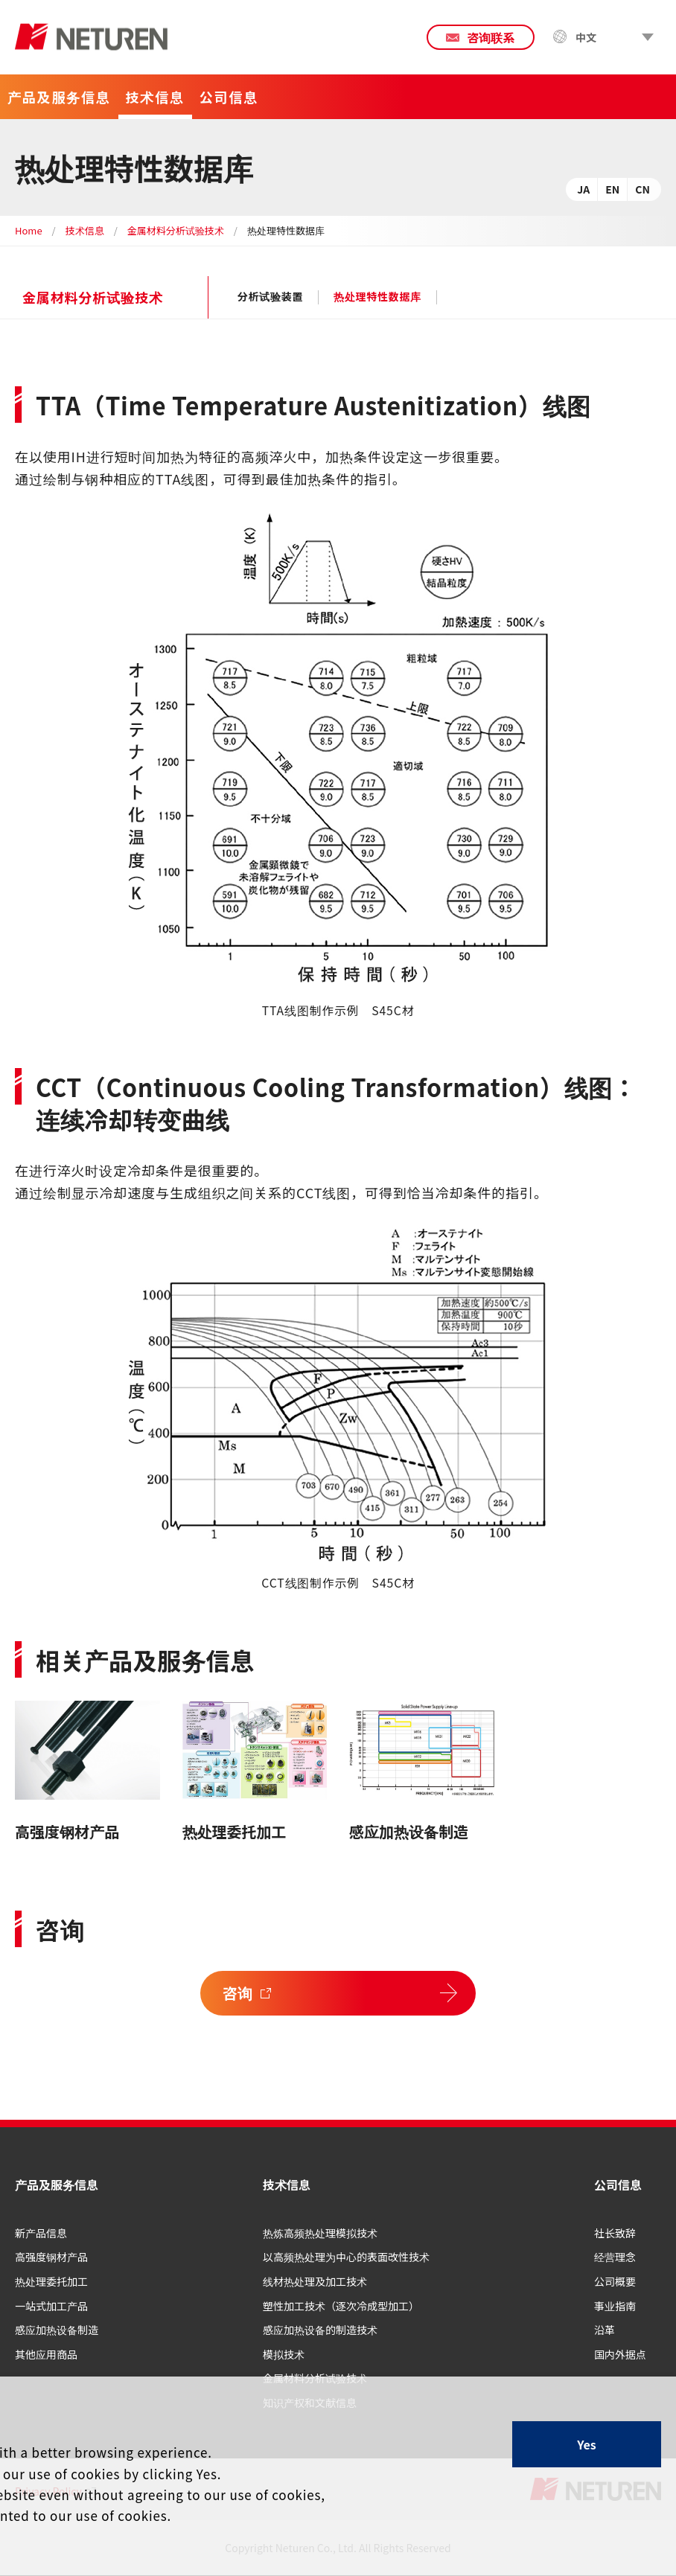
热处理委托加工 (234, 1831)
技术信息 (85, 230)
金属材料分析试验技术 (175, 230)
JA (583, 189)
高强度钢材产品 (67, 1831)
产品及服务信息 (56, 2184)
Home (28, 230)
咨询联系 (490, 37)
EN (612, 189)
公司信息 (618, 2184)
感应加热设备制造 (408, 1831)
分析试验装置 (270, 297)
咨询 (238, 1993)
